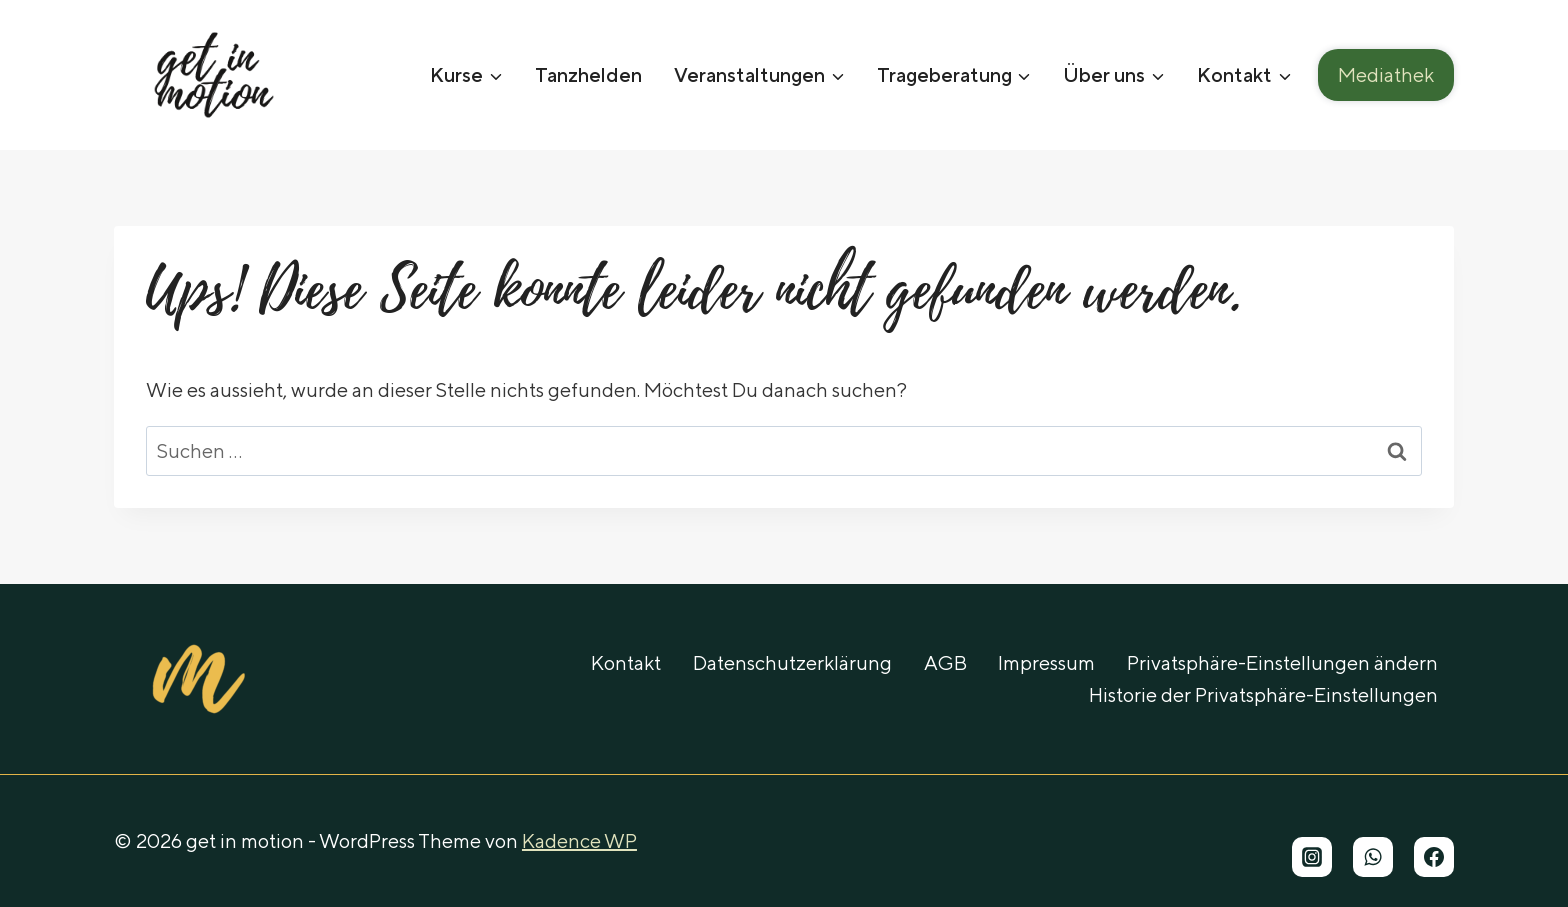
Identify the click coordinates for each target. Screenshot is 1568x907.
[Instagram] (1312, 857)
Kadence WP (579, 840)
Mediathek (1386, 74)
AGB (945, 662)
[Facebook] (1434, 857)
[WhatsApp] (1373, 857)
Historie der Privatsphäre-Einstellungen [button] (1263, 694)
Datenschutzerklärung (792, 662)
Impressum (1046, 662)
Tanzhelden (588, 74)
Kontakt (626, 662)
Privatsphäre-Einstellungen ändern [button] (1282, 662)
